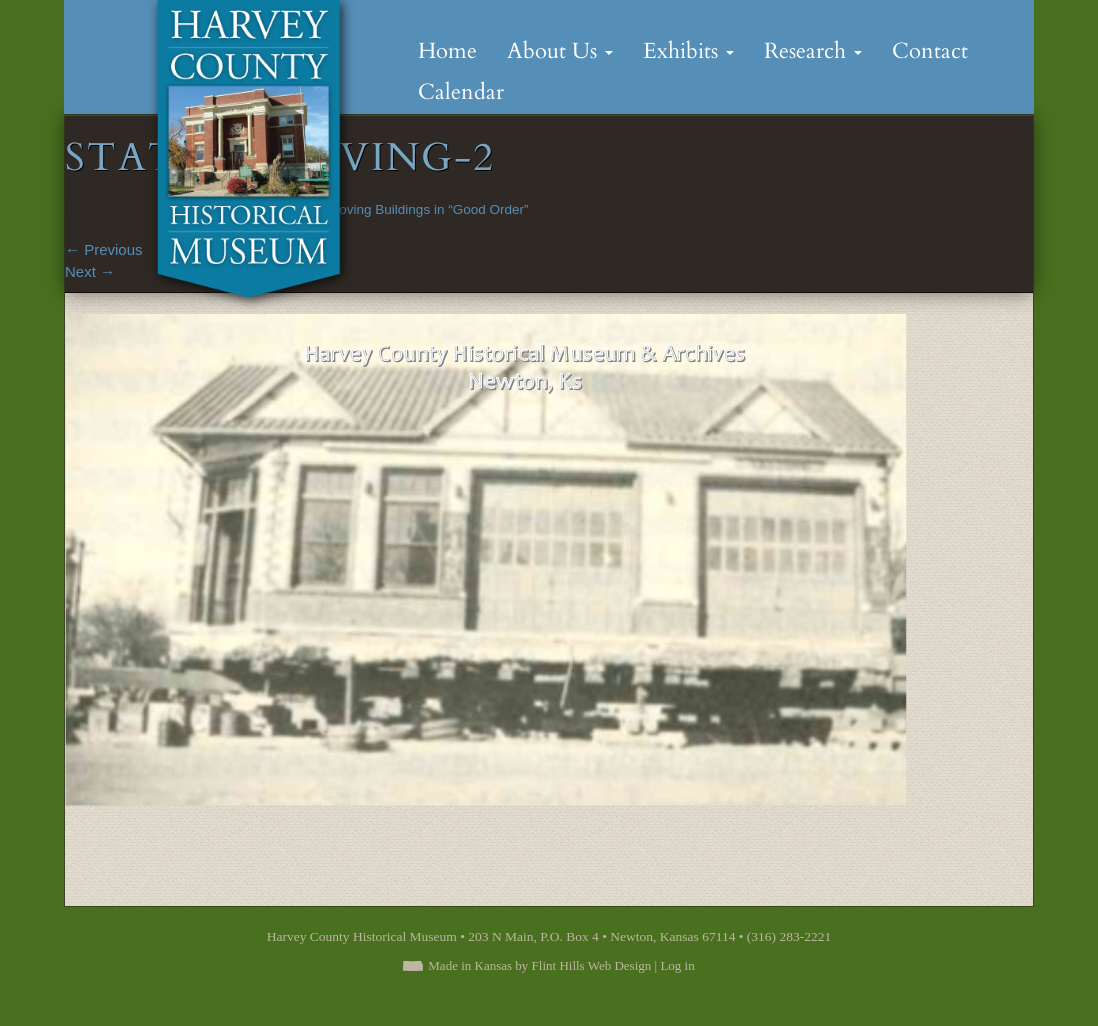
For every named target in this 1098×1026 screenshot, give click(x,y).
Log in (677, 965)
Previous (104, 249)
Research (813, 51)
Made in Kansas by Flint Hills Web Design (539, 965)
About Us (560, 51)
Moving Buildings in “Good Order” (428, 209)
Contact (930, 51)
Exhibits (688, 51)
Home (447, 51)
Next (90, 271)
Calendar (461, 92)
